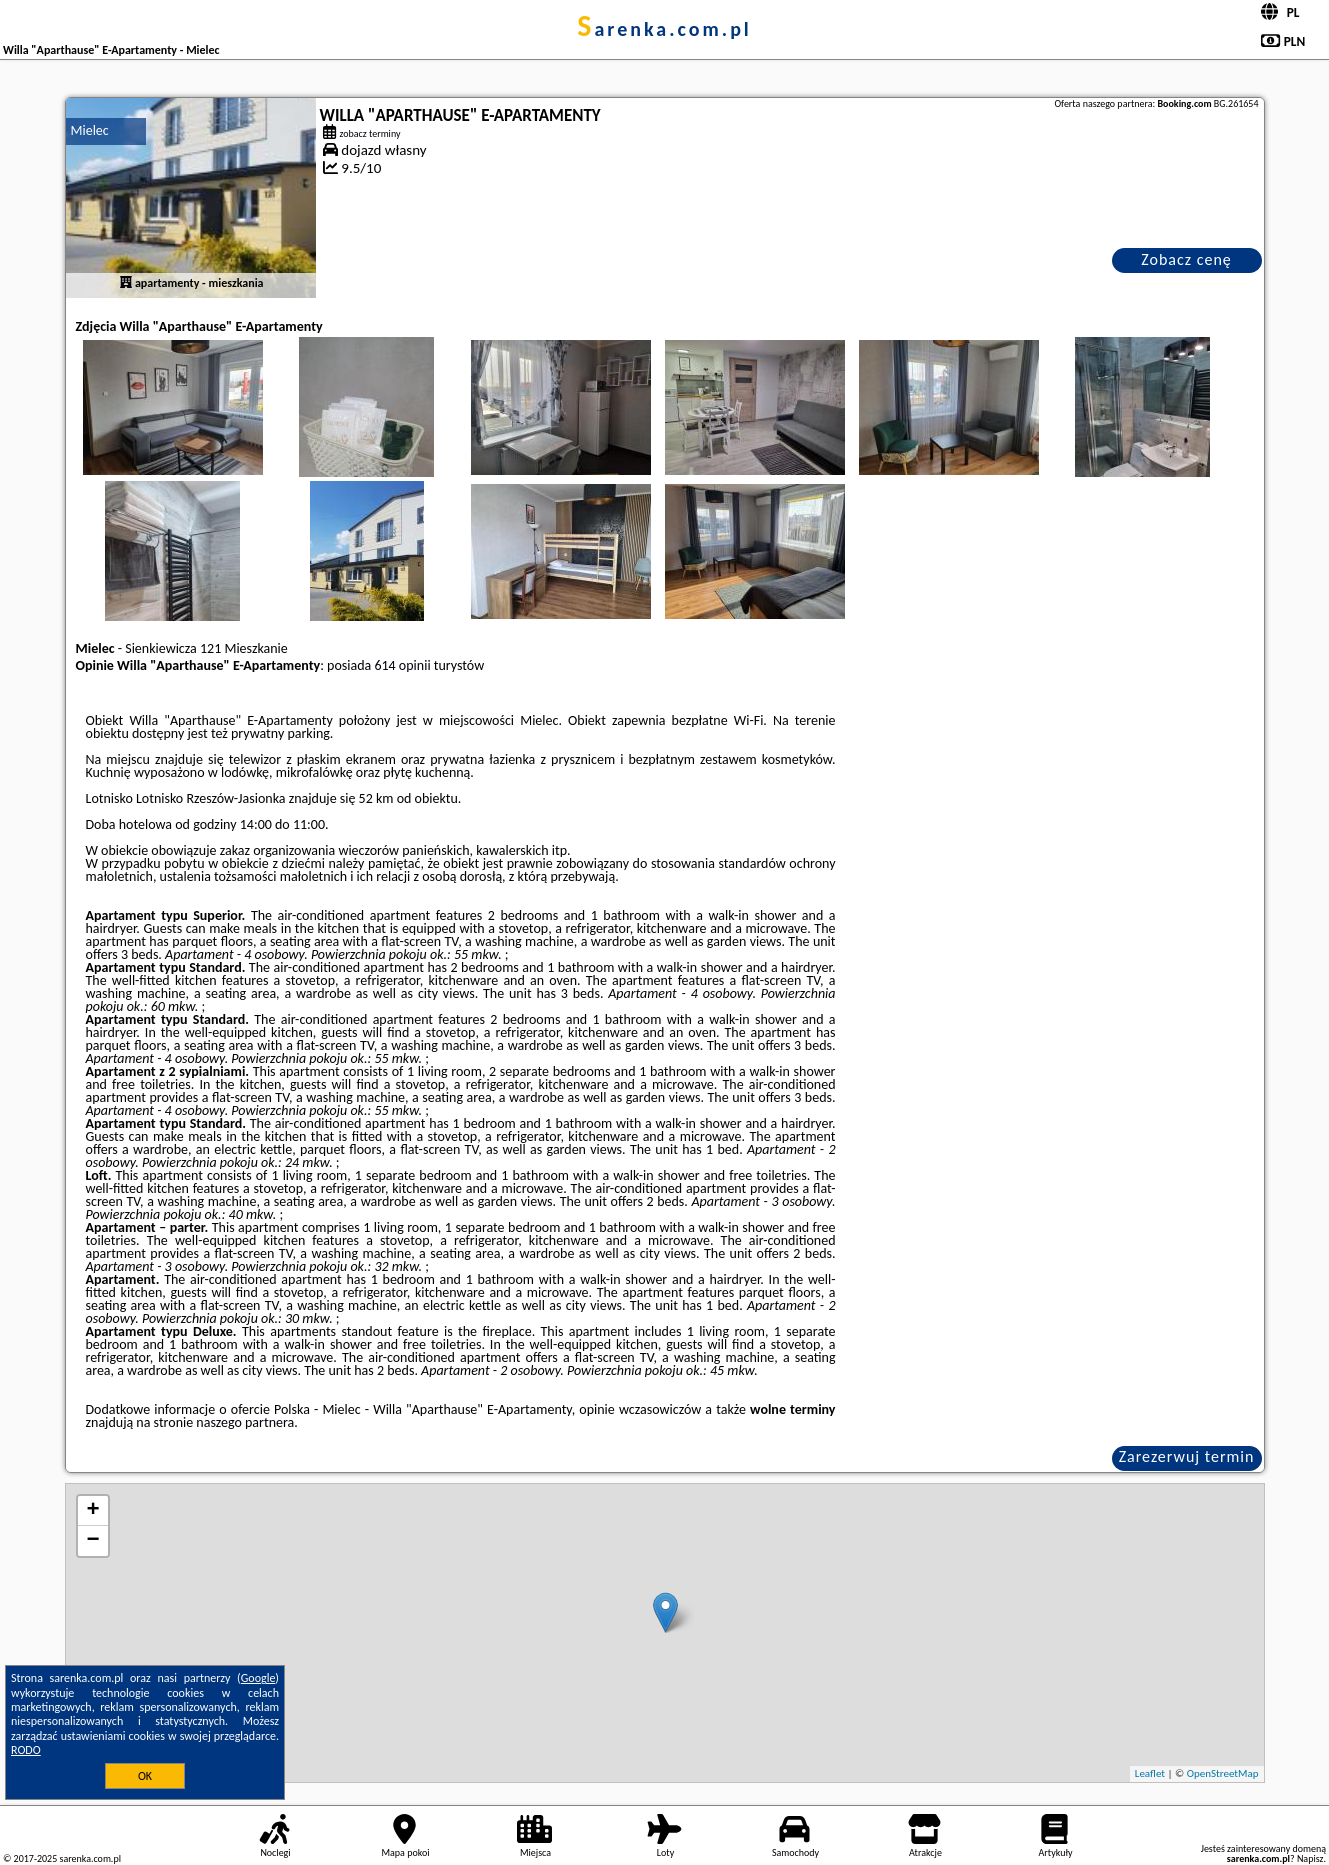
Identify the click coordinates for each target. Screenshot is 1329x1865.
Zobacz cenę (1186, 259)
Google (258, 1678)
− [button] (92, 1541)
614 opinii (402, 665)
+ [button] (92, 1511)
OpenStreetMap (1223, 1773)
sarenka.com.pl (664, 29)
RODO (26, 1750)
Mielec (90, 130)
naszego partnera (245, 1422)
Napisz (1310, 1858)
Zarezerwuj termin (1187, 1456)
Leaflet (1150, 1773)
